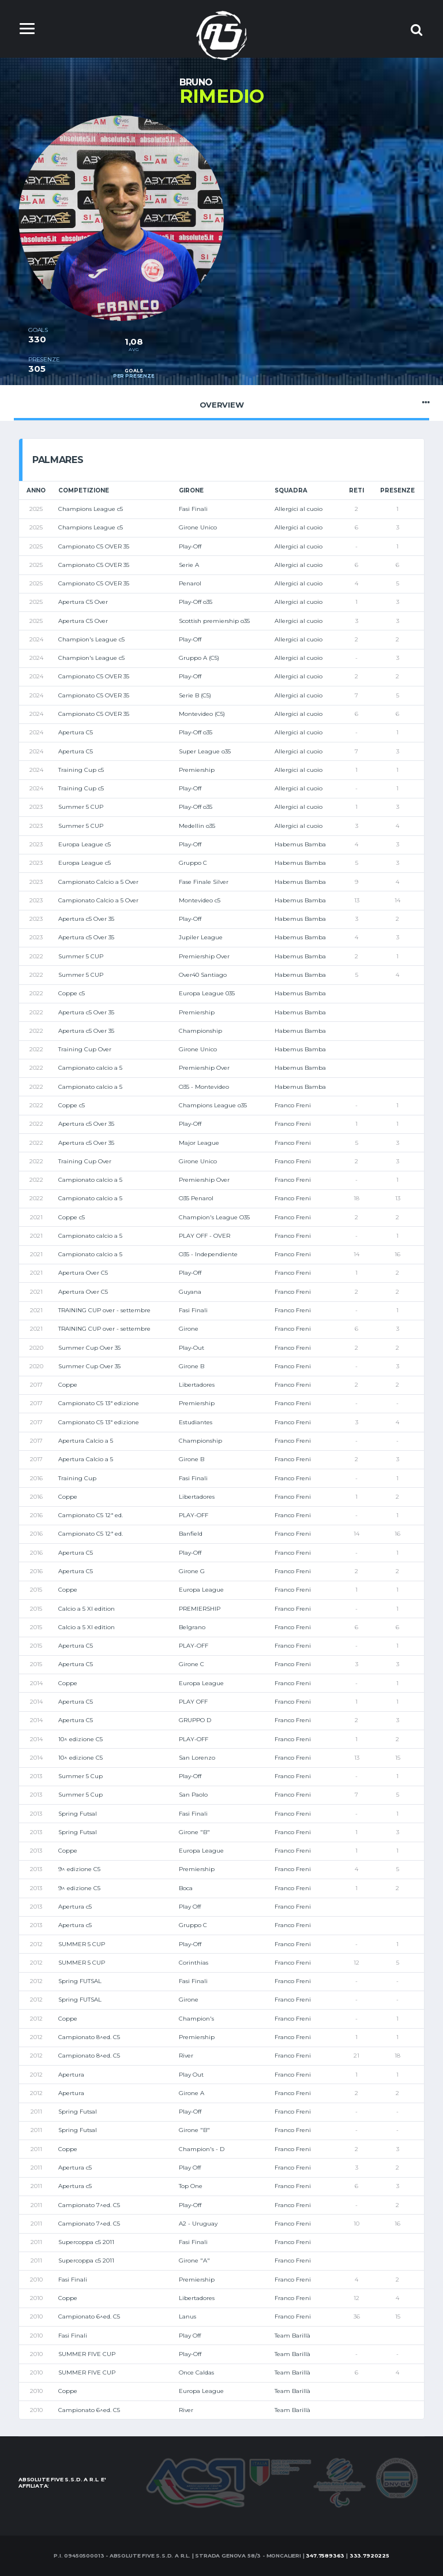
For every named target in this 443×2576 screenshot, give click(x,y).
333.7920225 (369, 2555)
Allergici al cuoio (298, 509)
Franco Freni (293, 1105)
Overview (221, 402)
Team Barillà (292, 2335)
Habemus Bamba (300, 844)
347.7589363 (325, 2555)
